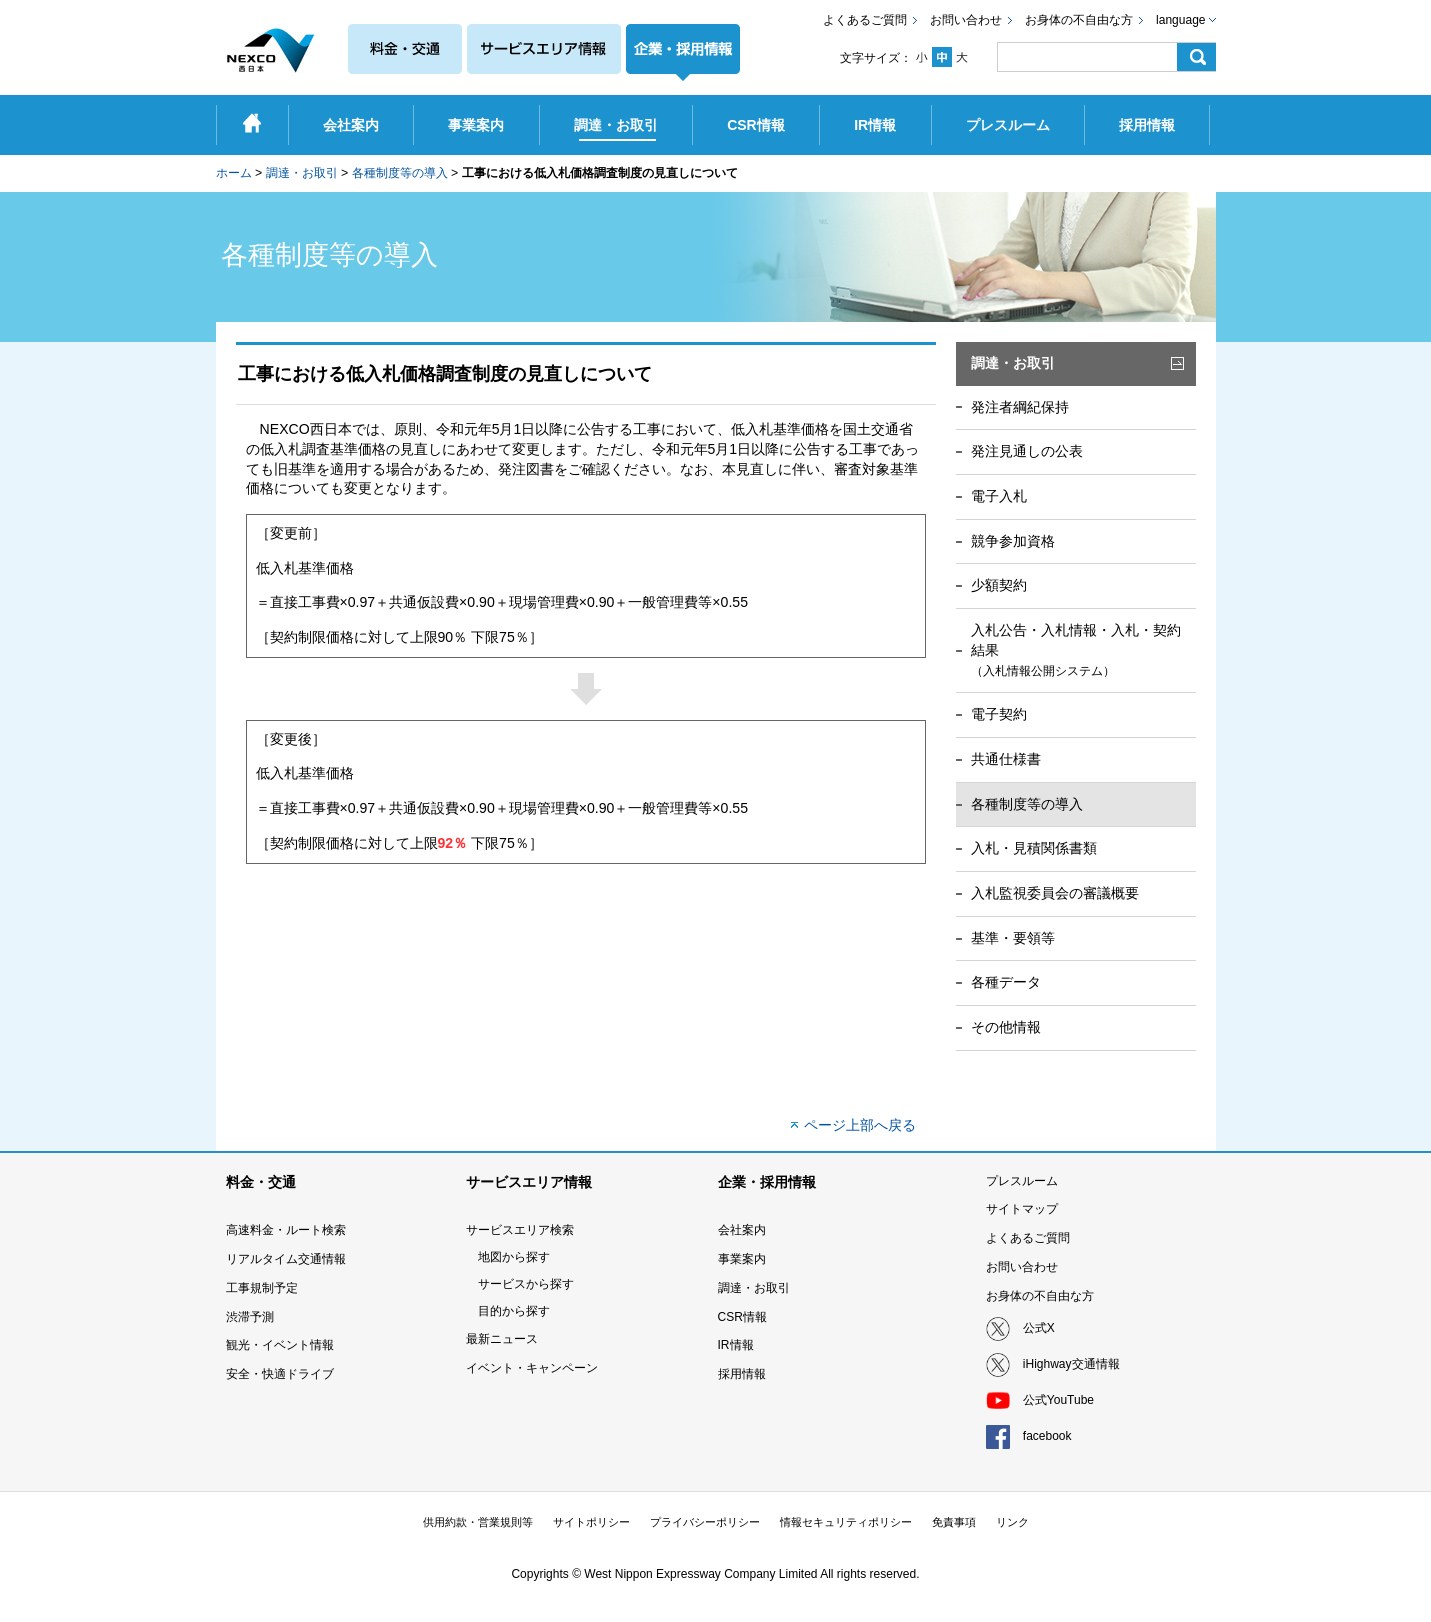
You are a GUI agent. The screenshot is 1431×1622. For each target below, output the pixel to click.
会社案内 (742, 1230)
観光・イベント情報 (280, 1345)
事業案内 (742, 1259)
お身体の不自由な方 (1079, 20)
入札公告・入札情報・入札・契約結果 (1076, 649)
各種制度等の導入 (400, 173)
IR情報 (736, 1345)
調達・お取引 (302, 173)
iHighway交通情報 (1071, 1364)
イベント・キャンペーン (532, 1368)
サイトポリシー (591, 1522)
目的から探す (514, 1311)
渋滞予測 (250, 1317)
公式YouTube (1058, 1400)
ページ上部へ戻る (860, 1125)
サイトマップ (1022, 1209)
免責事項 (954, 1522)
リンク (1012, 1522)
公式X (1039, 1328)
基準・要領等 (1013, 938)
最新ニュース (502, 1339)
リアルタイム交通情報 (286, 1259)
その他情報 (1006, 1027)
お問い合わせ (966, 20)
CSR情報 (742, 1317)
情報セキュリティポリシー (846, 1522)
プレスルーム (1022, 1181)
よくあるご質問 (865, 20)
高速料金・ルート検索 (286, 1230)
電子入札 (999, 496)
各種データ (1006, 982)
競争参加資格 (1013, 541)
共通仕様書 (1006, 759)
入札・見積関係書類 (1034, 848)
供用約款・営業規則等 (478, 1522)
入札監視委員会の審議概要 (1055, 893)
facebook (1047, 1436)
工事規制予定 (262, 1288)
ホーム (234, 173)
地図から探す (514, 1257)
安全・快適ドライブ (280, 1374)
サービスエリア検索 (520, 1230)
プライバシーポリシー (705, 1522)
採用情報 (742, 1374)
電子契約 (999, 714)
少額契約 (999, 585)
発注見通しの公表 (1027, 451)
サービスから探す (526, 1284)
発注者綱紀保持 (1020, 407)
